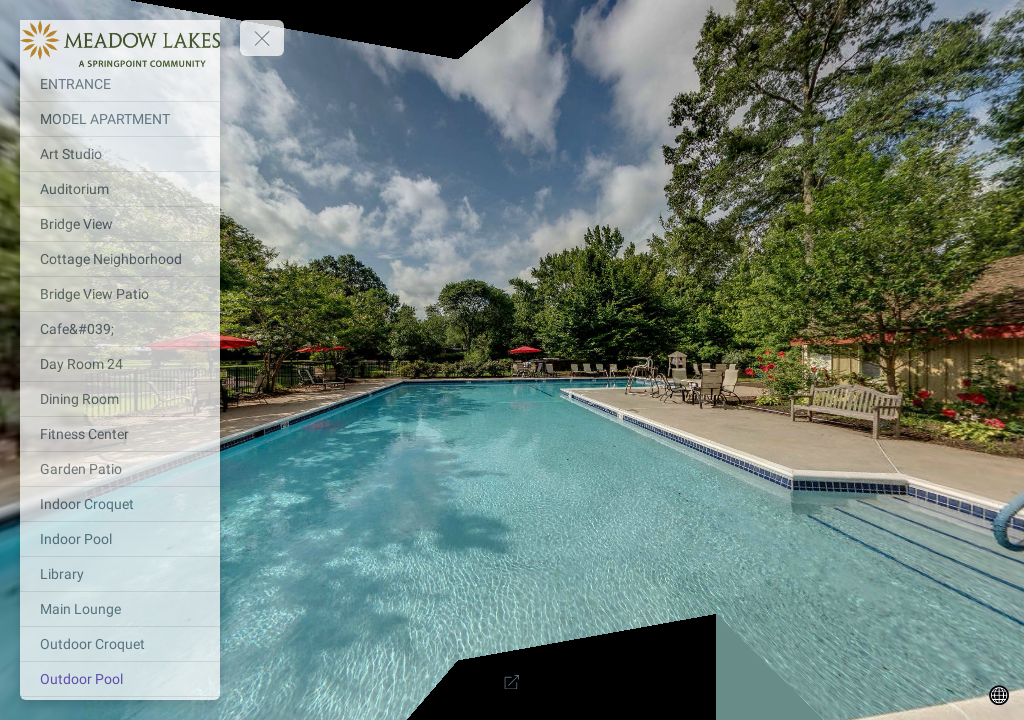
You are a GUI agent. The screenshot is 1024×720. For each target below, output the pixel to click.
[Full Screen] (512, 682)
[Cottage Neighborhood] (120, 259)
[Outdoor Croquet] (120, 644)
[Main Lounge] (120, 609)
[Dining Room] (120, 399)
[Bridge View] (120, 224)
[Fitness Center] (120, 434)
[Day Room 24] (120, 364)
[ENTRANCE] (120, 84)
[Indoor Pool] (120, 539)
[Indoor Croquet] (120, 504)
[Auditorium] (120, 189)
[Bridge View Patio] (120, 294)
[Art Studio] (120, 154)
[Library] (120, 574)
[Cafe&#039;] (120, 329)
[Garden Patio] (120, 469)
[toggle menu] (262, 38)
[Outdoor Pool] (120, 679)
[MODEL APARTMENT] (120, 119)
